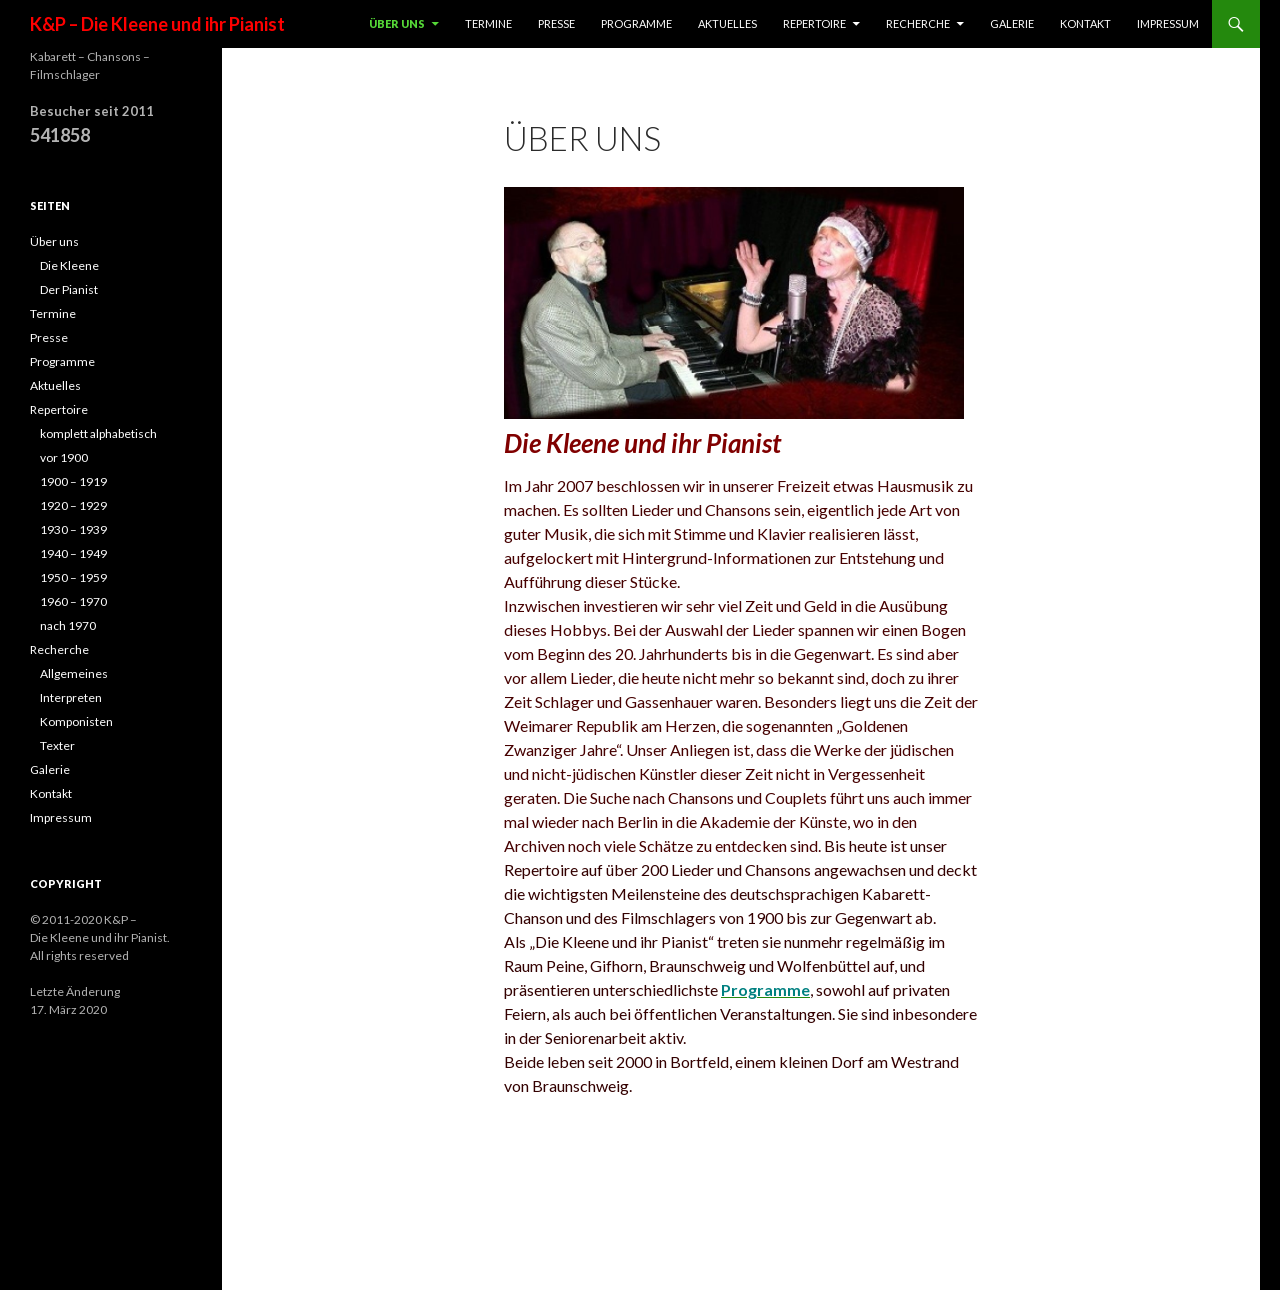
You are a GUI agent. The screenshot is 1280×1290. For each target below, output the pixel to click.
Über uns (397, 23)
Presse (556, 23)
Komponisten (76, 721)
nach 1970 (68, 625)
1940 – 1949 (73, 553)
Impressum (1168, 23)
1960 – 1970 (73, 601)
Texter (57, 745)
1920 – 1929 (73, 505)
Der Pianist (69, 289)
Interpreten (71, 697)
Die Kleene (69, 265)
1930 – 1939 (73, 529)
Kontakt (1085, 23)
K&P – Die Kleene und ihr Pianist (157, 24)
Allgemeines (74, 673)
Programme (636, 23)
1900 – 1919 (73, 481)
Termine (488, 23)
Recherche (918, 23)
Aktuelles (727, 23)
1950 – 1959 (73, 577)
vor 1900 (64, 457)
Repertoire (814, 23)
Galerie (1012, 23)
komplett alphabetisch (98, 433)
